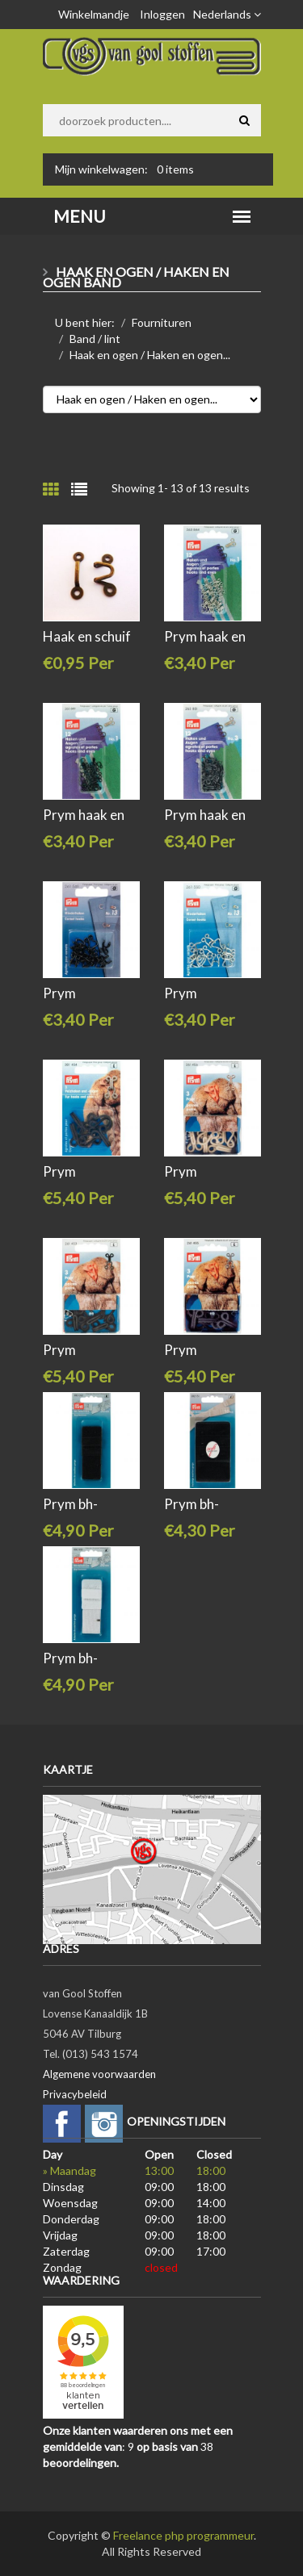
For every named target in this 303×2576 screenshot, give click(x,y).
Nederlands (227, 14)
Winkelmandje (93, 14)
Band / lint (94, 338)
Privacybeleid (75, 2094)
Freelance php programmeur (183, 2535)
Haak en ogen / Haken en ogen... (149, 355)
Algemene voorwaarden (99, 2074)
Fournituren (161, 322)
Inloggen (162, 14)
